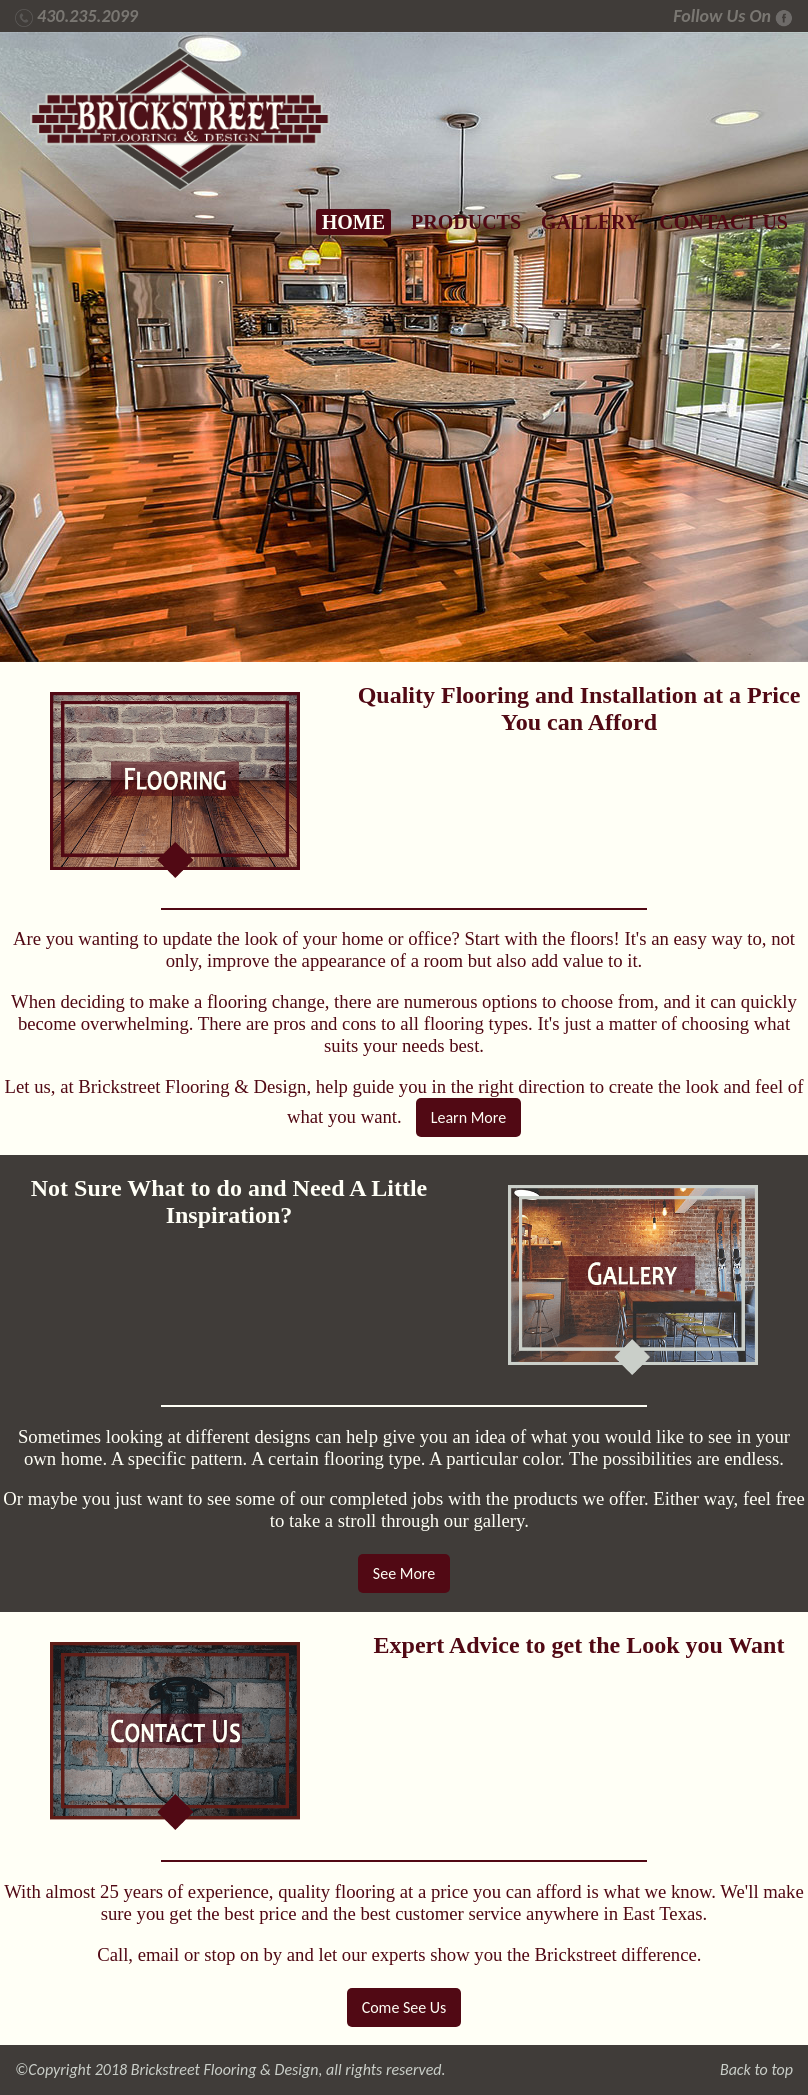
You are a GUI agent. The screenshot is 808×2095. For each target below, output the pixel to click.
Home (353, 222)
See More (404, 1573)
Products (466, 222)
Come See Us (404, 2007)
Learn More (468, 1117)
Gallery (590, 222)
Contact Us (723, 222)
